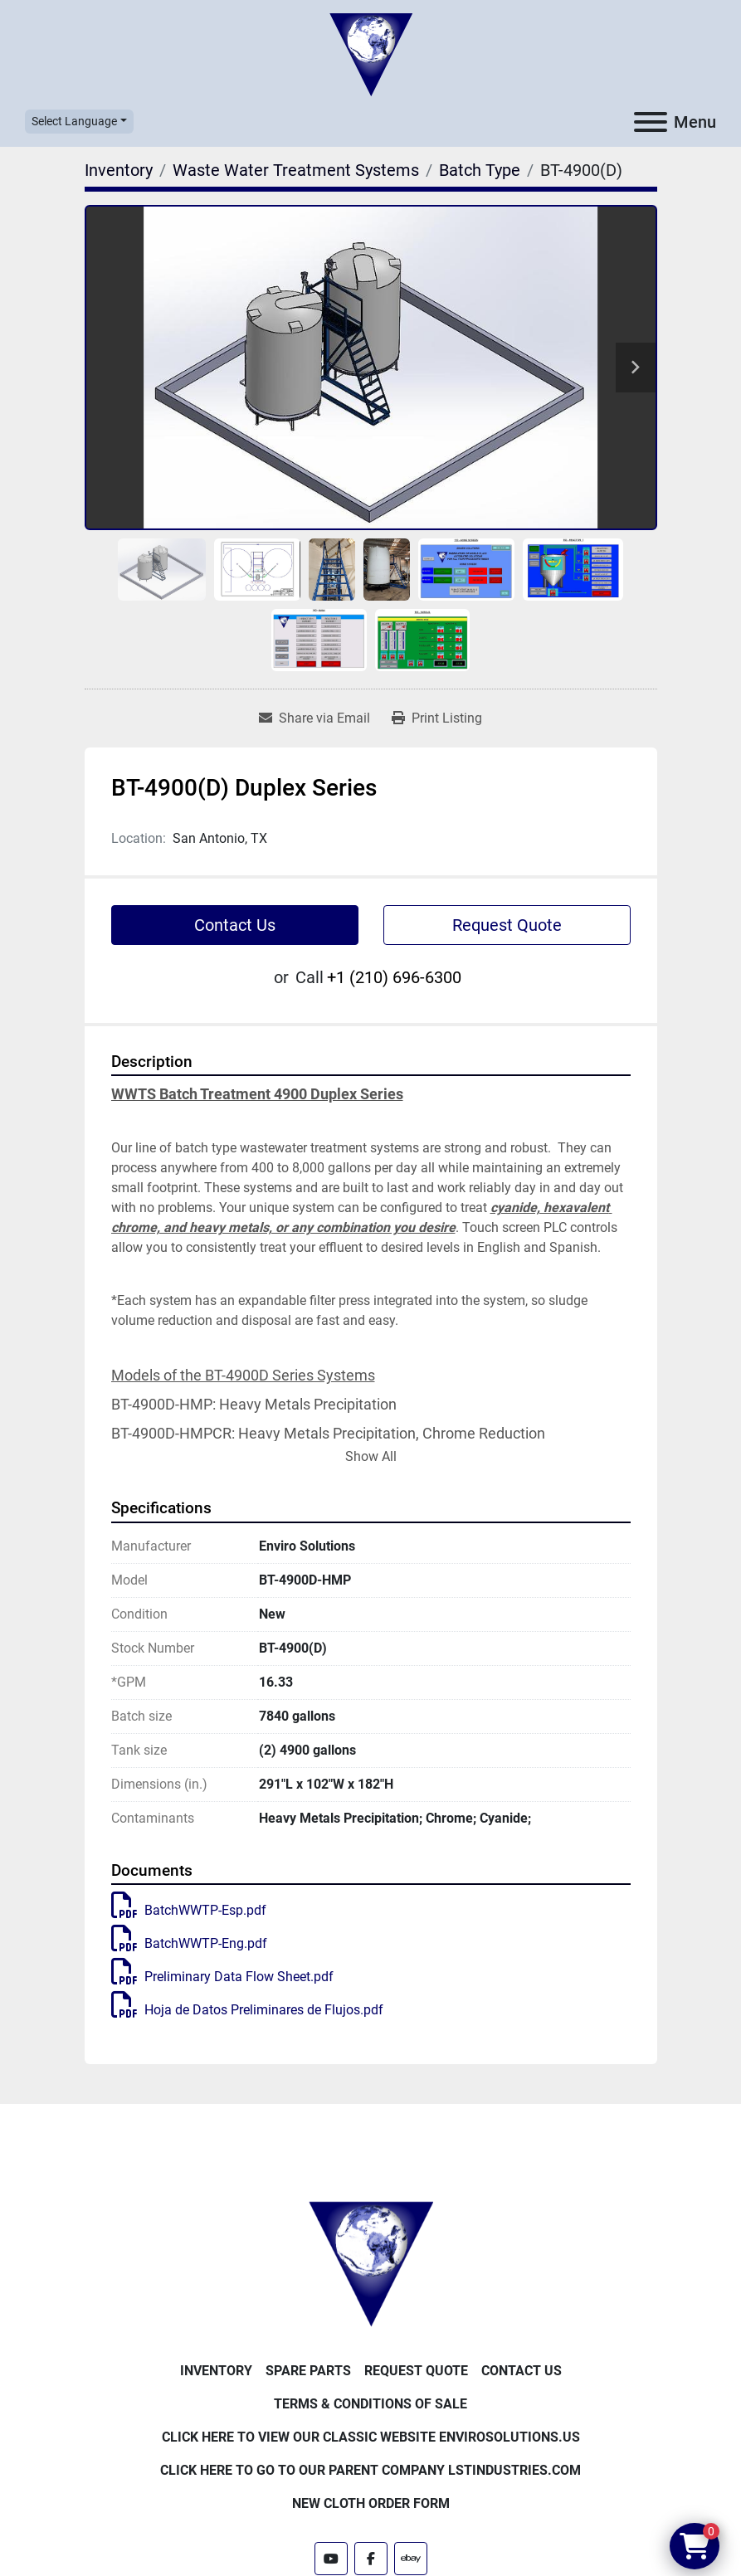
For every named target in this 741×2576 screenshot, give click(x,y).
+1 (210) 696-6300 (394, 977)
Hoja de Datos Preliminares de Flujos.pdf (247, 2010)
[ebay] (410, 2558)
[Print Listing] (437, 718)
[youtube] (331, 2558)
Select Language (74, 121)
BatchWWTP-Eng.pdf (189, 1943)
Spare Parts (308, 2371)
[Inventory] (119, 170)
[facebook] (371, 2558)
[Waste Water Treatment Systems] (296, 170)
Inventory (216, 2371)
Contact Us (234, 925)
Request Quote (507, 925)
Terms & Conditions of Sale (370, 2404)
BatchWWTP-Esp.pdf (188, 1910)
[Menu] (650, 122)
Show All (371, 1456)
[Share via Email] (314, 718)
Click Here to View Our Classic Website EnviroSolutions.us (371, 2437)
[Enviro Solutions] (371, 2263)
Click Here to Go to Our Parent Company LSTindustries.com (370, 2470)
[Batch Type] (479, 170)
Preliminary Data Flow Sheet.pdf (222, 1976)
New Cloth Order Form (371, 2503)
